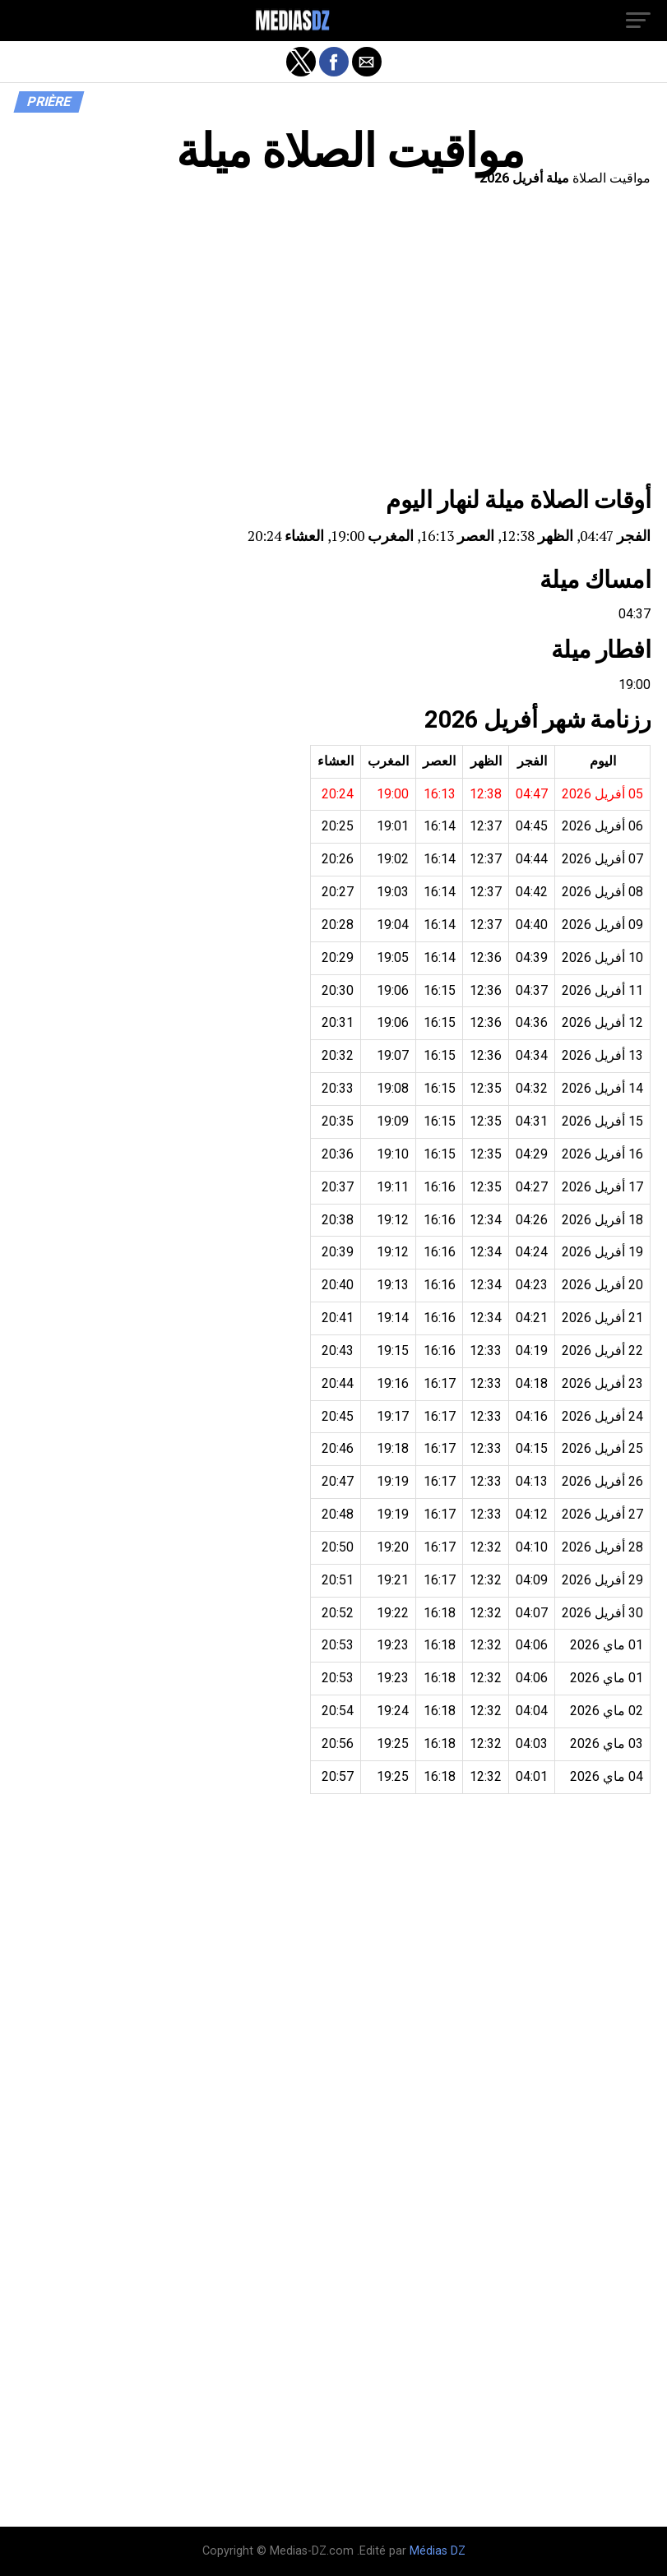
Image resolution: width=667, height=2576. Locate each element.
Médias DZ (438, 2551)
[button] (638, 20)
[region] (333, 341)
